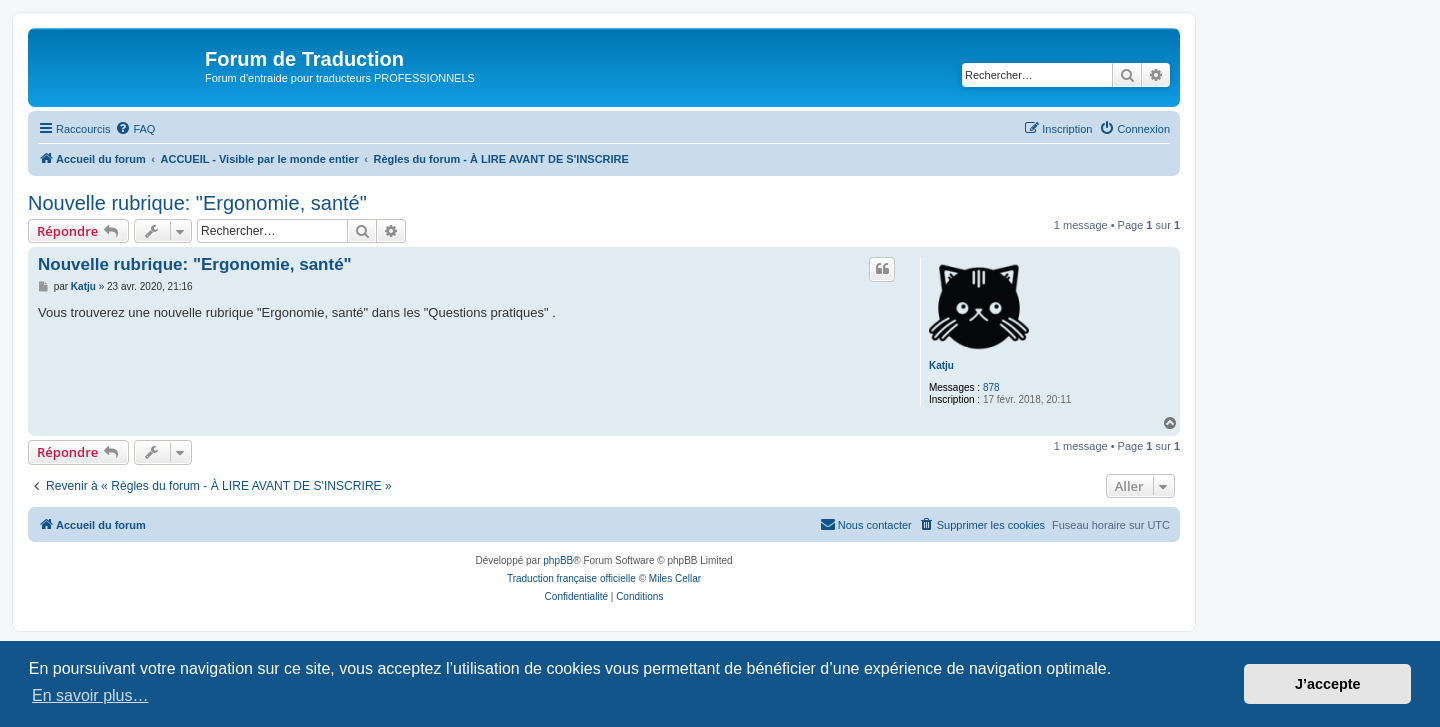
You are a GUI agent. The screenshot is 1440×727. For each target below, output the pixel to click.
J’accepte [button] (1328, 684)
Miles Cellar (675, 578)
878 (991, 387)
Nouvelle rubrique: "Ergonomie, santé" (197, 203)
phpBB (558, 560)
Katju (941, 365)
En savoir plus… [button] (90, 695)
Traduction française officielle (571, 578)
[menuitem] (135, 129)
